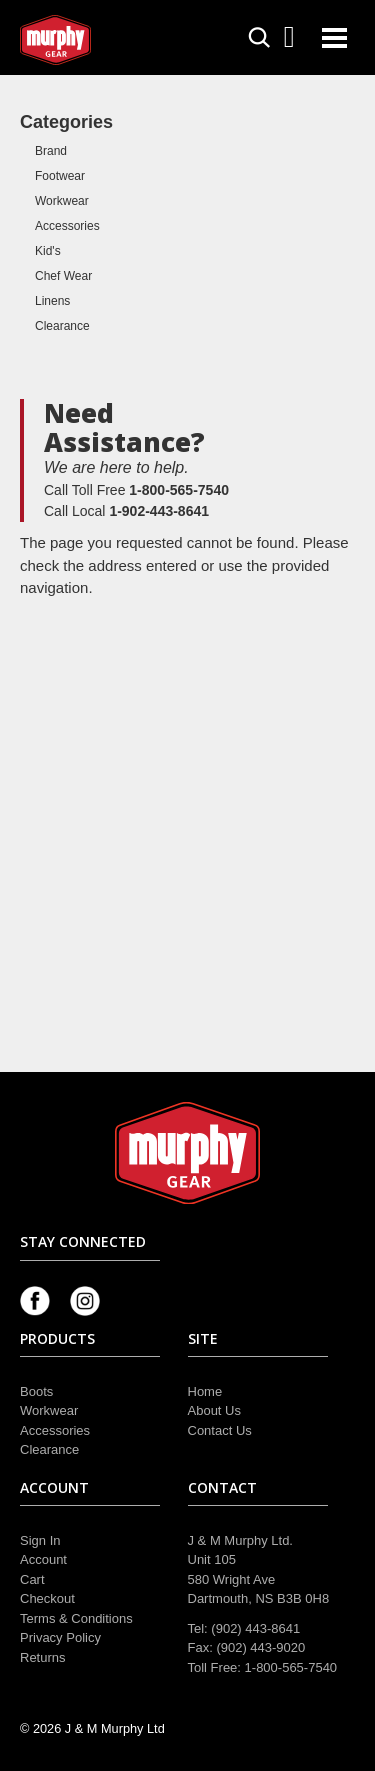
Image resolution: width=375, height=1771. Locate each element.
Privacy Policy (60, 1637)
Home (205, 1391)
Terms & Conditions (76, 1618)
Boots (36, 1391)
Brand (51, 151)
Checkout (47, 1598)
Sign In (40, 1540)
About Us (214, 1410)
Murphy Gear (105, 40)
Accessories (67, 226)
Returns (43, 1657)
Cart (32, 1579)
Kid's (48, 251)
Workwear (62, 201)
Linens (52, 301)
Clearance (62, 326)
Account (43, 1559)
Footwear (60, 176)
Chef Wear (63, 276)
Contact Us (220, 1430)
